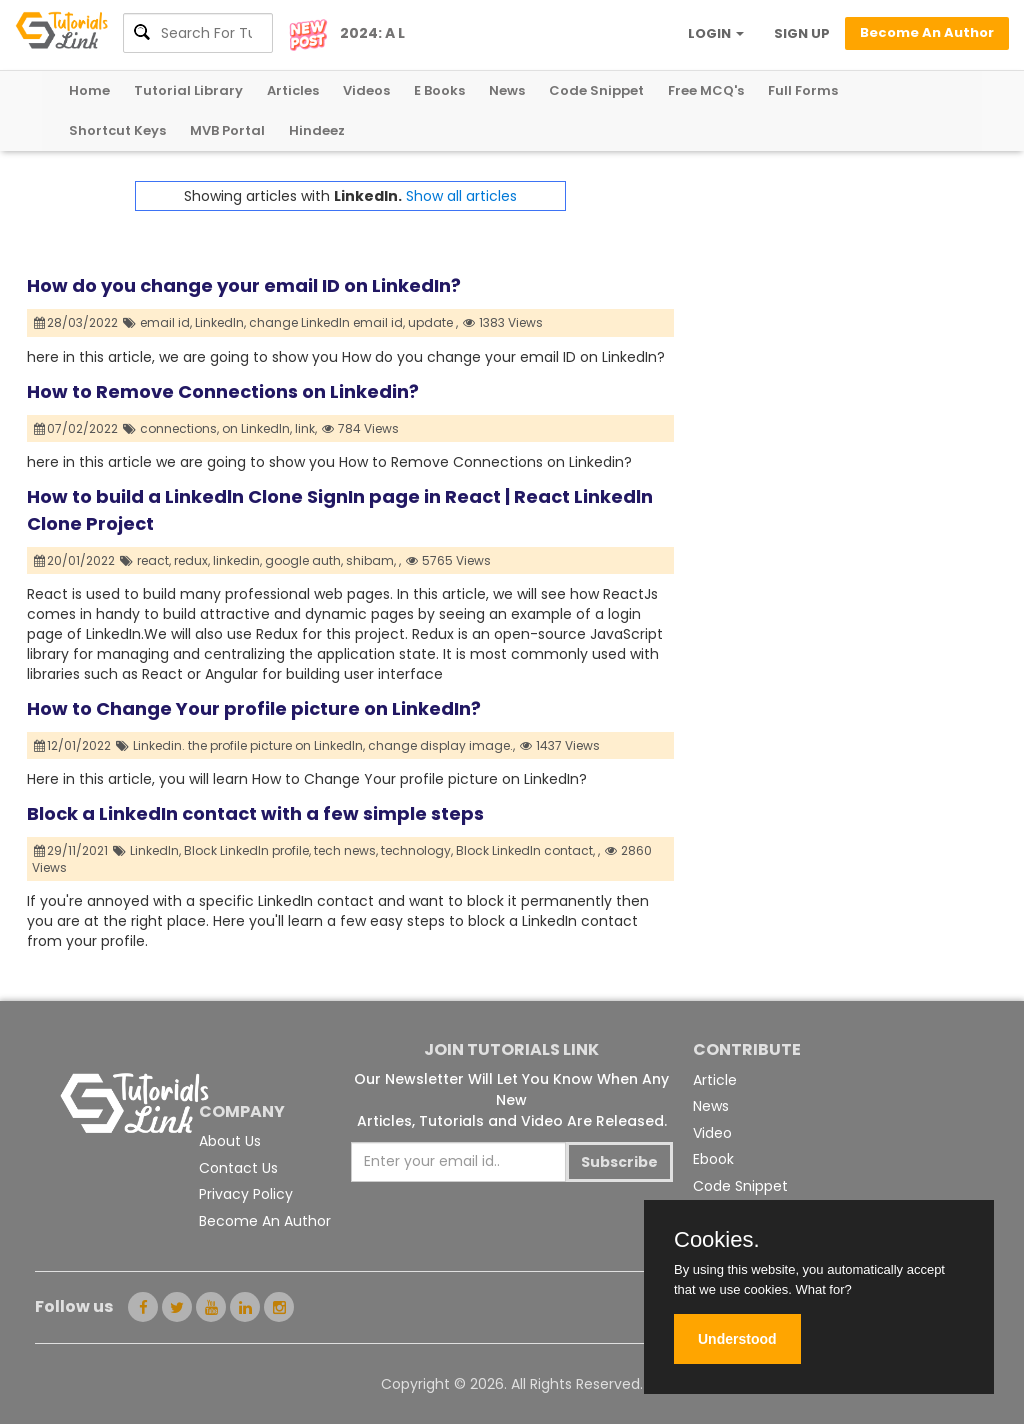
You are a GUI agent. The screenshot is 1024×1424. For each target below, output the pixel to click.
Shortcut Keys (117, 130)
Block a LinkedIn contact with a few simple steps (255, 813)
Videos (366, 90)
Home (89, 90)
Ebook (713, 1159)
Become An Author (265, 1221)
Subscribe (619, 1162)
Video (712, 1133)
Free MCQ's (706, 90)
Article (715, 1080)
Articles (293, 90)
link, (306, 428)
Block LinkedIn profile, (247, 850)
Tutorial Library (188, 90)
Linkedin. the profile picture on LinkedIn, (249, 745)
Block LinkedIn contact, (525, 850)
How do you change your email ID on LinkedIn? (244, 285)
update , (433, 322)
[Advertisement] (835, 306)
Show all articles (461, 196)
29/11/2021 (71, 850)
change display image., (441, 745)
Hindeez (317, 130)
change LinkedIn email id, (327, 322)
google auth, (304, 560)
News (507, 90)
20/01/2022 (75, 560)
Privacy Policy (246, 1194)
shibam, (371, 560)
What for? (823, 1289)
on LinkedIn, (257, 428)
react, (154, 560)
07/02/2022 (76, 428)
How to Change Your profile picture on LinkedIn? (254, 708)
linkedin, (237, 560)
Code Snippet (596, 90)
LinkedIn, (220, 322)
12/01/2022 (73, 745)
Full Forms (803, 90)
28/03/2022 (76, 322)
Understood (737, 1339)
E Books (439, 90)
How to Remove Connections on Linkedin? (223, 391)
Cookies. (717, 1240)
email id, (166, 322)
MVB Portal (227, 130)
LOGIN (716, 33)
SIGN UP (802, 33)
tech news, (346, 850)
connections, (179, 428)
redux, (192, 560)
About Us (230, 1141)
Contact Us (238, 1168)
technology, (417, 850)
